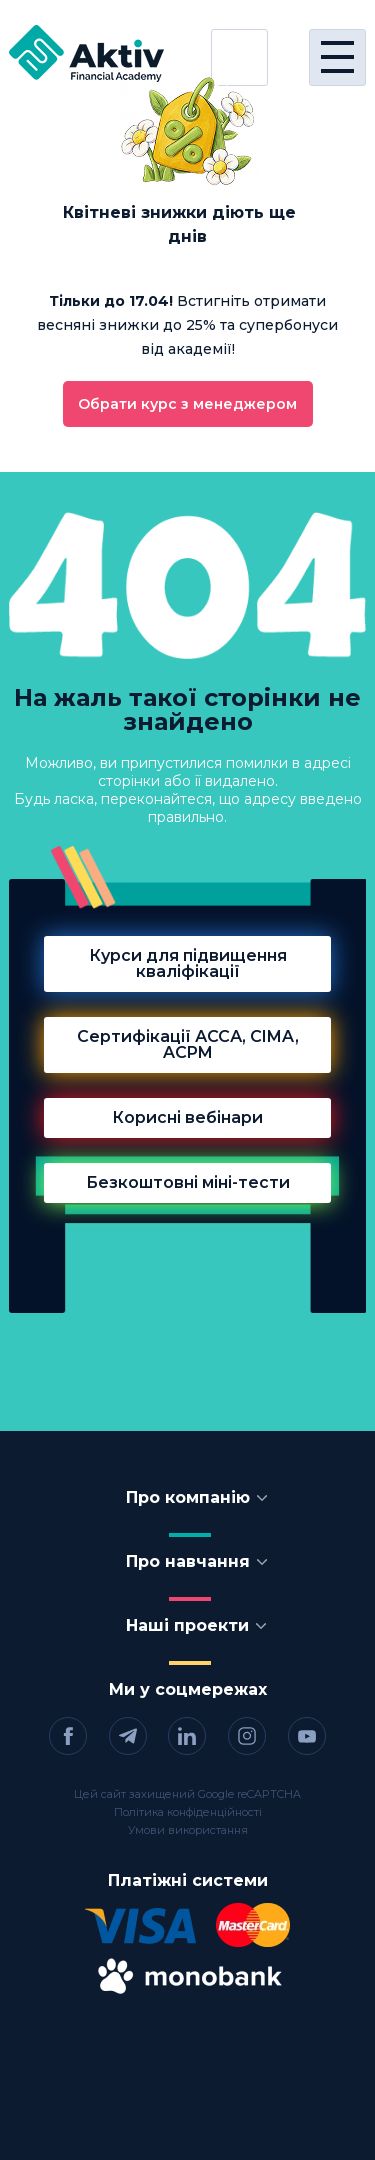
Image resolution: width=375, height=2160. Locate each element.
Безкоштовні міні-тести (188, 1182)
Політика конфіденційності (188, 1812)
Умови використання (188, 1830)
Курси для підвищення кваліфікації (188, 963)
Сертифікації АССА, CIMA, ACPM (188, 1044)
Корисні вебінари (187, 1117)
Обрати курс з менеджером (187, 404)
